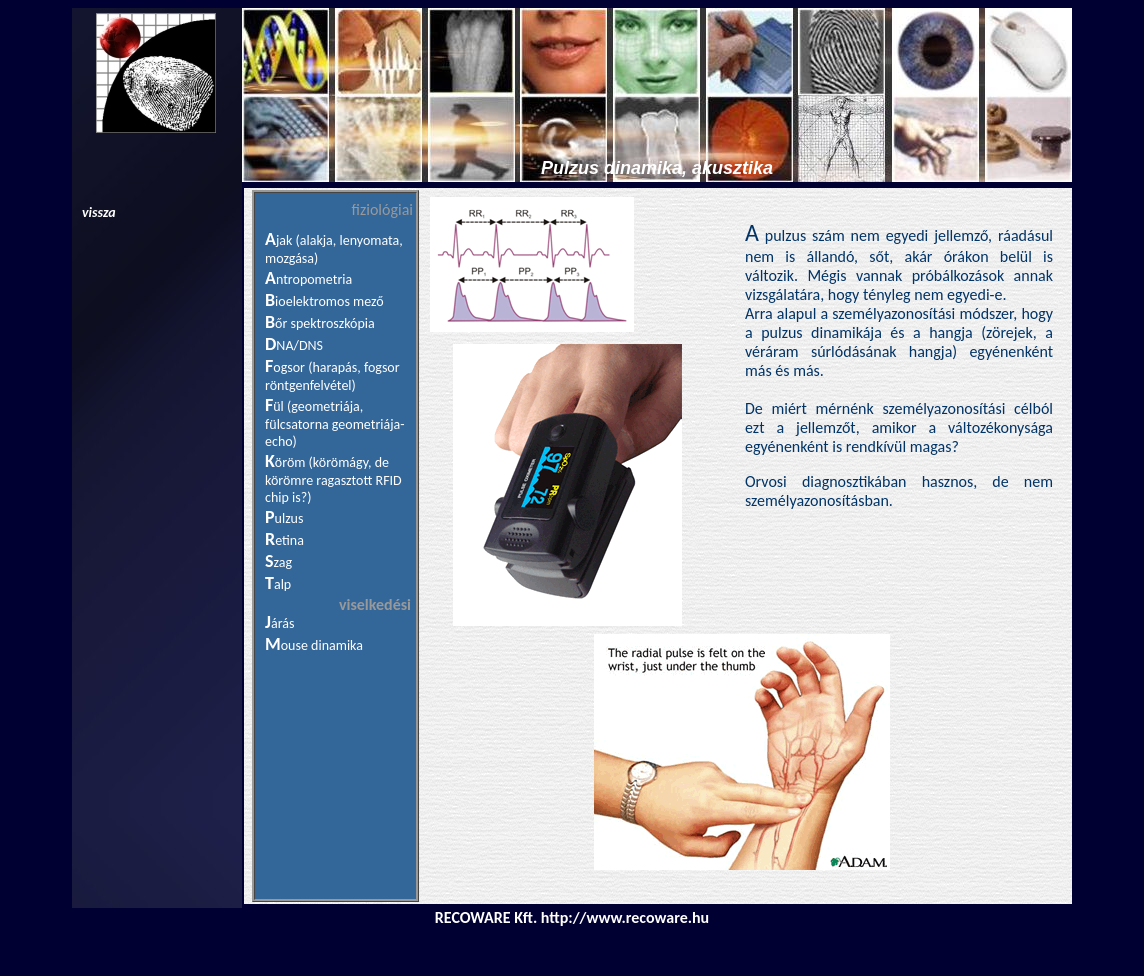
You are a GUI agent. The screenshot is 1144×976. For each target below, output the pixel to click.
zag (283, 562)
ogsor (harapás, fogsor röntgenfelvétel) (332, 376)
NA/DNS (299, 345)
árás (282, 623)
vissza (99, 212)
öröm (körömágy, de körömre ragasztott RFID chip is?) (333, 480)
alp (282, 584)
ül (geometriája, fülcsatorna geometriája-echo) (335, 424)
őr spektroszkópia (325, 323)
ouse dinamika (322, 645)
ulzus (289, 518)
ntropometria (314, 279)
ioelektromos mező (329, 301)
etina (289, 540)
